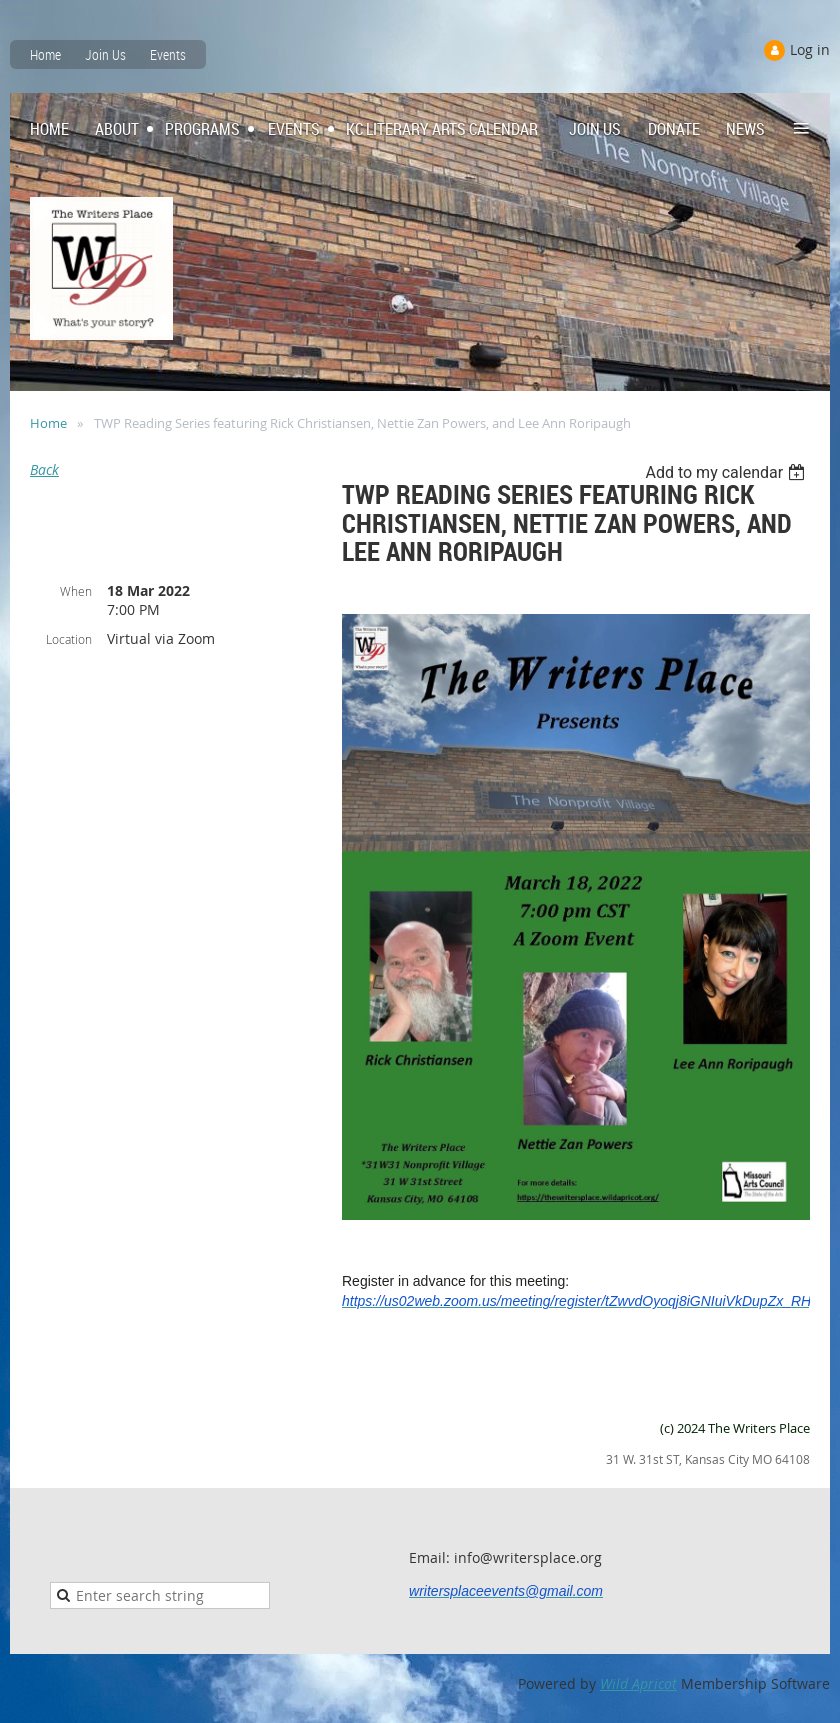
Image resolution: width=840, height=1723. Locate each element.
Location (69, 639)
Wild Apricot (638, 1683)
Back (44, 469)
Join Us (105, 54)
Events (168, 54)
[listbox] (727, 472)
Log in (810, 49)
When (76, 591)
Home (45, 54)
